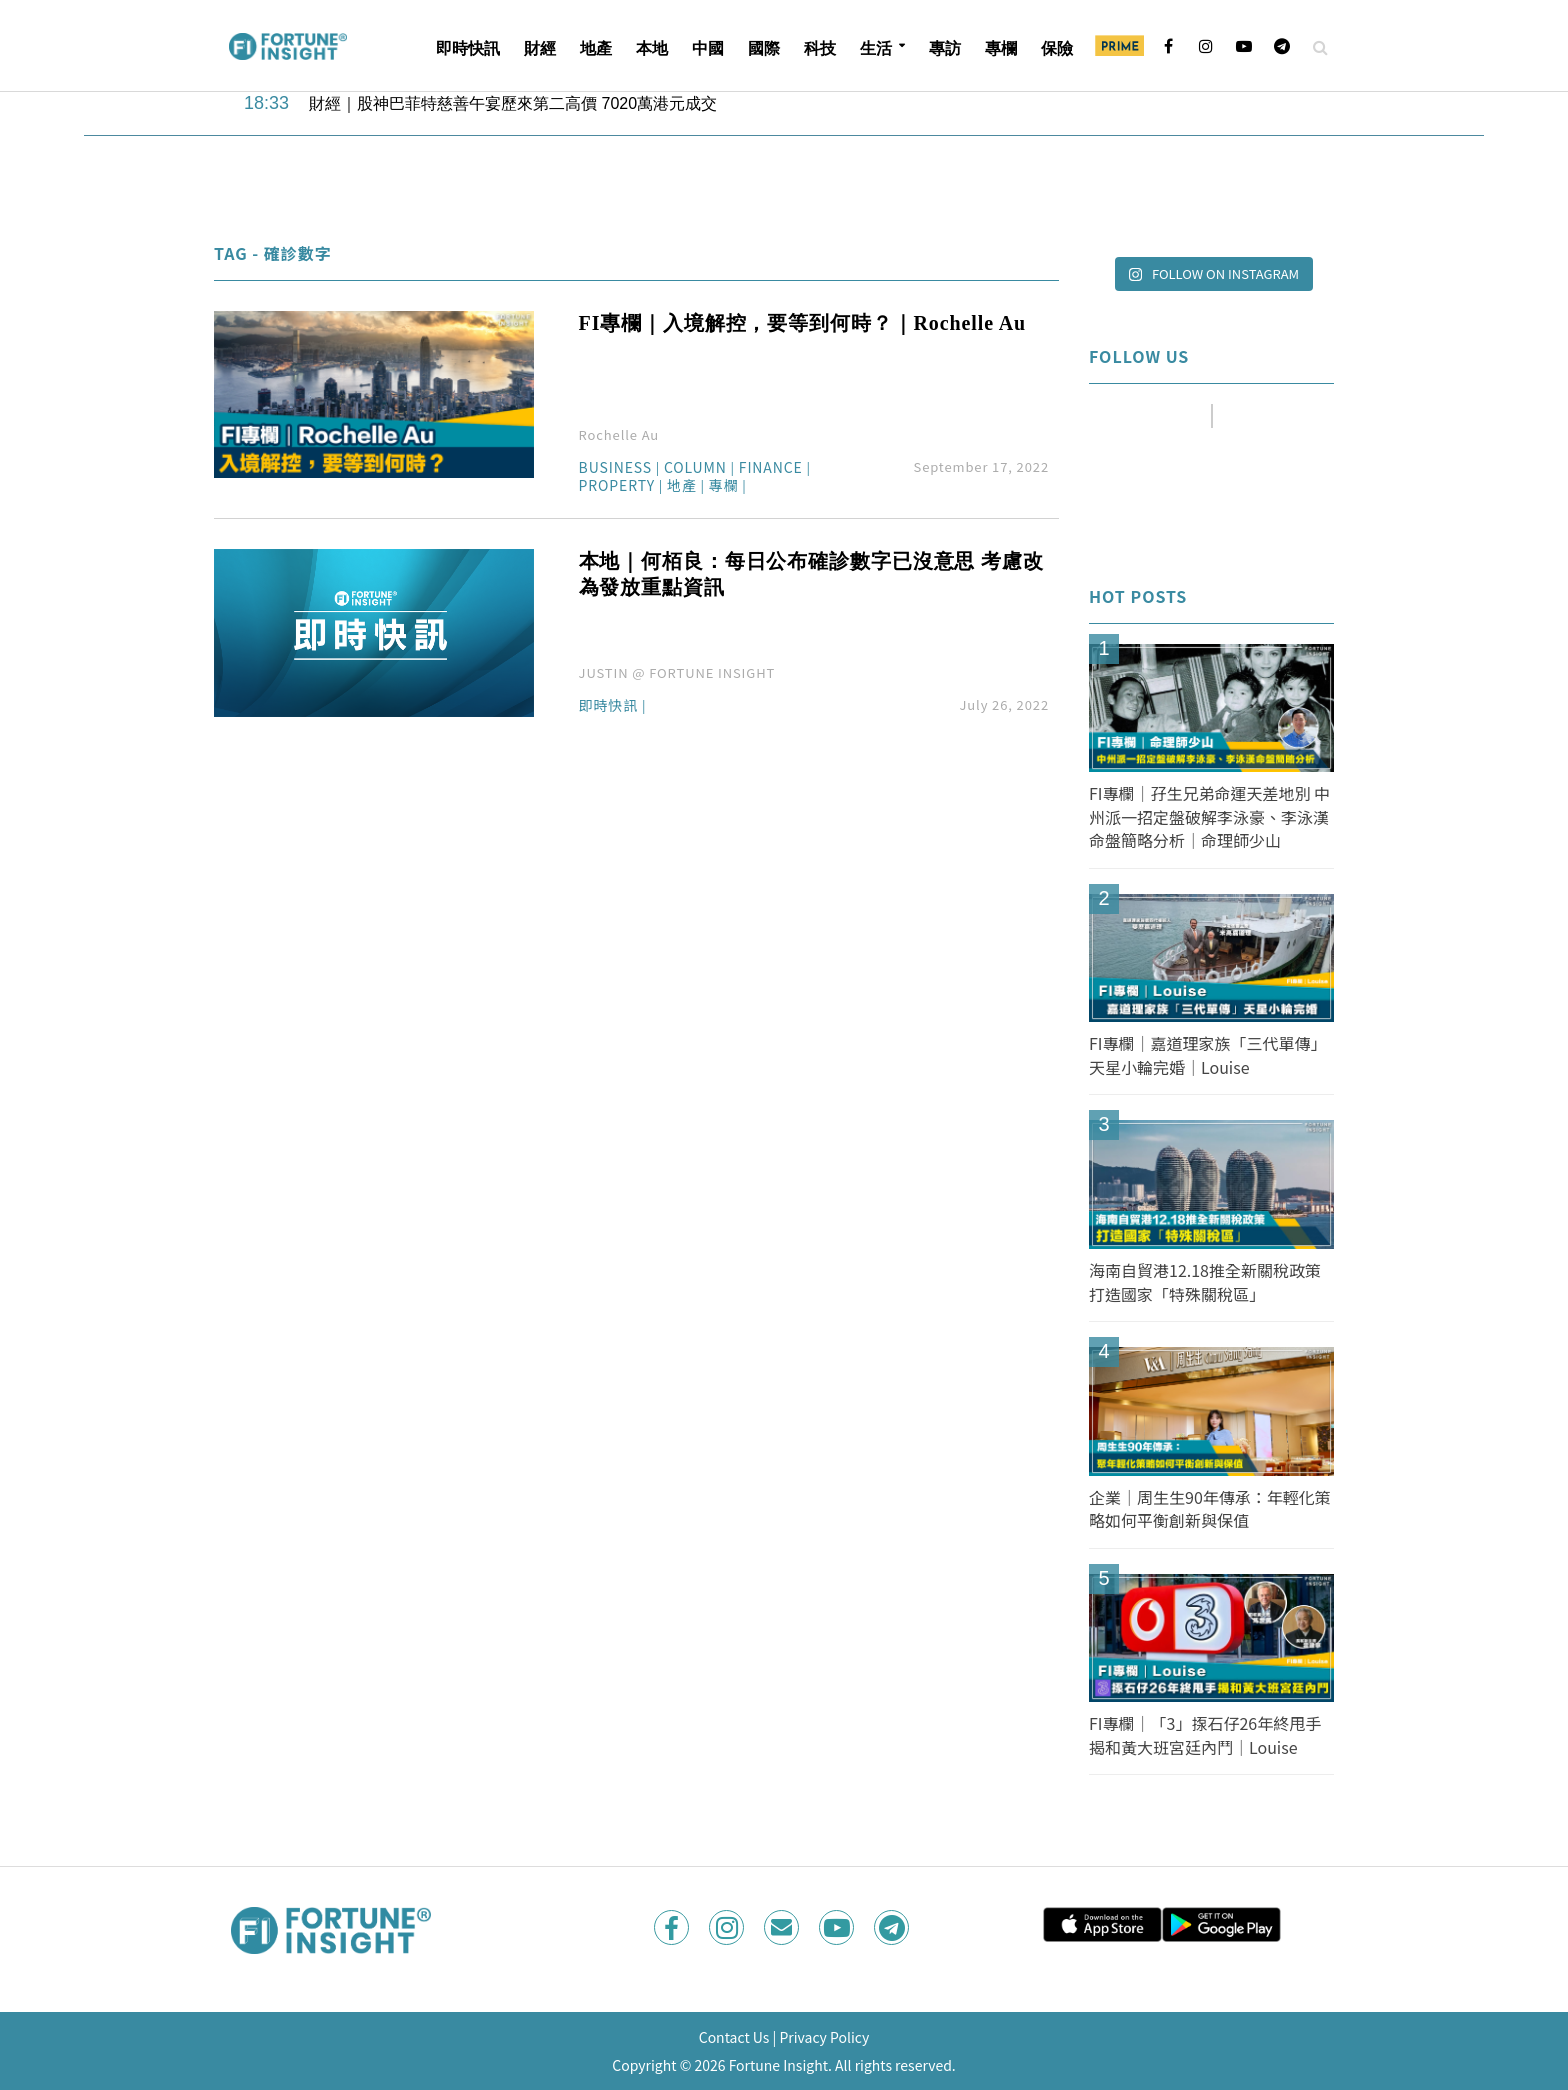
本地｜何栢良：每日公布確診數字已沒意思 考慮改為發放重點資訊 (811, 574)
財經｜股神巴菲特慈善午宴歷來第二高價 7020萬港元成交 (513, 103)
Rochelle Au (619, 434)
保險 (1057, 48)
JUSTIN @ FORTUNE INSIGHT (677, 672)
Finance (771, 468)
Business (615, 468)
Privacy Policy (824, 2037)
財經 (540, 48)
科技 (820, 48)
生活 (876, 48)
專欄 (1001, 48)
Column (695, 468)
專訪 (945, 48)
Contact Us (734, 2037)
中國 (708, 48)
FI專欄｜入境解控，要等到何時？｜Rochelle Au (802, 323)
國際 (764, 48)
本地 (652, 48)
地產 (596, 48)
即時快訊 (468, 48)
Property (617, 486)
